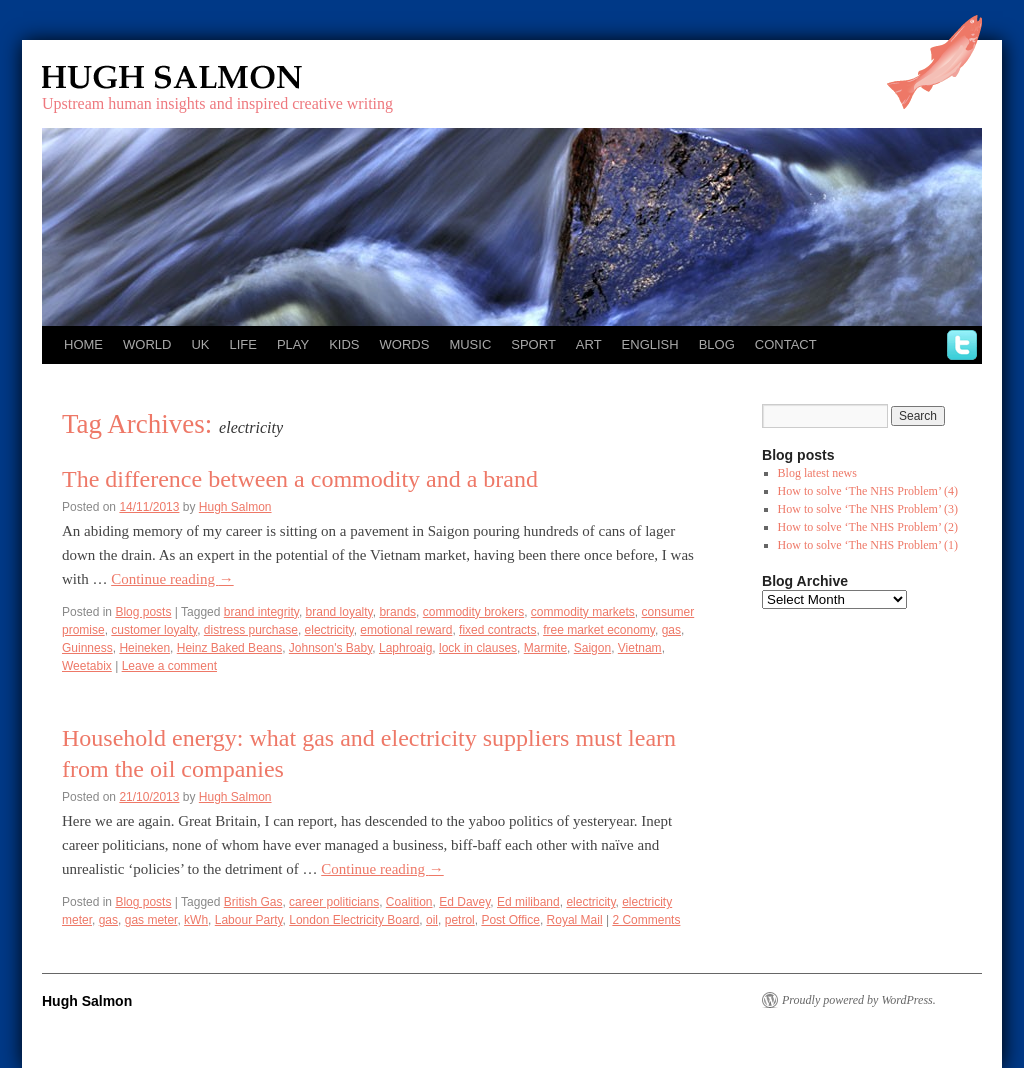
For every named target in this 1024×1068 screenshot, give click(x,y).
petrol (460, 920)
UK (200, 344)
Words (405, 344)
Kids (344, 344)
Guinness (87, 648)
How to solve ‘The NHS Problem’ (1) (868, 545)
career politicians (334, 902)
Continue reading (172, 579)
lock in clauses (478, 648)
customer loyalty (154, 630)
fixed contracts (497, 630)
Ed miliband (528, 902)
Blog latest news (817, 473)
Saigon (592, 648)
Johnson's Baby (330, 648)
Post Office (510, 920)
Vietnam (640, 648)
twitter (962, 345)
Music (470, 344)
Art (589, 344)
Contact (786, 344)
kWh (196, 920)
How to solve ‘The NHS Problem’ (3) (868, 509)
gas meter (151, 920)
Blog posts (143, 612)
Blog (717, 344)
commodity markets (583, 612)
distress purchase (251, 630)
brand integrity (261, 612)
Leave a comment (169, 666)
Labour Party (249, 920)
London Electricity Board (354, 920)
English (650, 344)
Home (83, 344)
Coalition (409, 902)
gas (671, 630)
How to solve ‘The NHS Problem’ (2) (868, 527)
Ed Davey (464, 902)
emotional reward (406, 630)
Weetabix (87, 666)
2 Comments (646, 920)
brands (397, 612)
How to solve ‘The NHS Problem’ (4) (868, 491)
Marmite (545, 648)
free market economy (599, 630)
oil (432, 920)
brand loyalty (339, 612)
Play (293, 344)
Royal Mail (575, 920)
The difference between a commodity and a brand (300, 479)
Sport (533, 344)
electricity (329, 630)
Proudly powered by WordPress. (859, 1000)
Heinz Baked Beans (229, 648)
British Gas (253, 902)
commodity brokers (473, 612)
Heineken (144, 648)
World (147, 344)
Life (242, 344)
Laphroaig (405, 648)
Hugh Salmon (230, 77)
